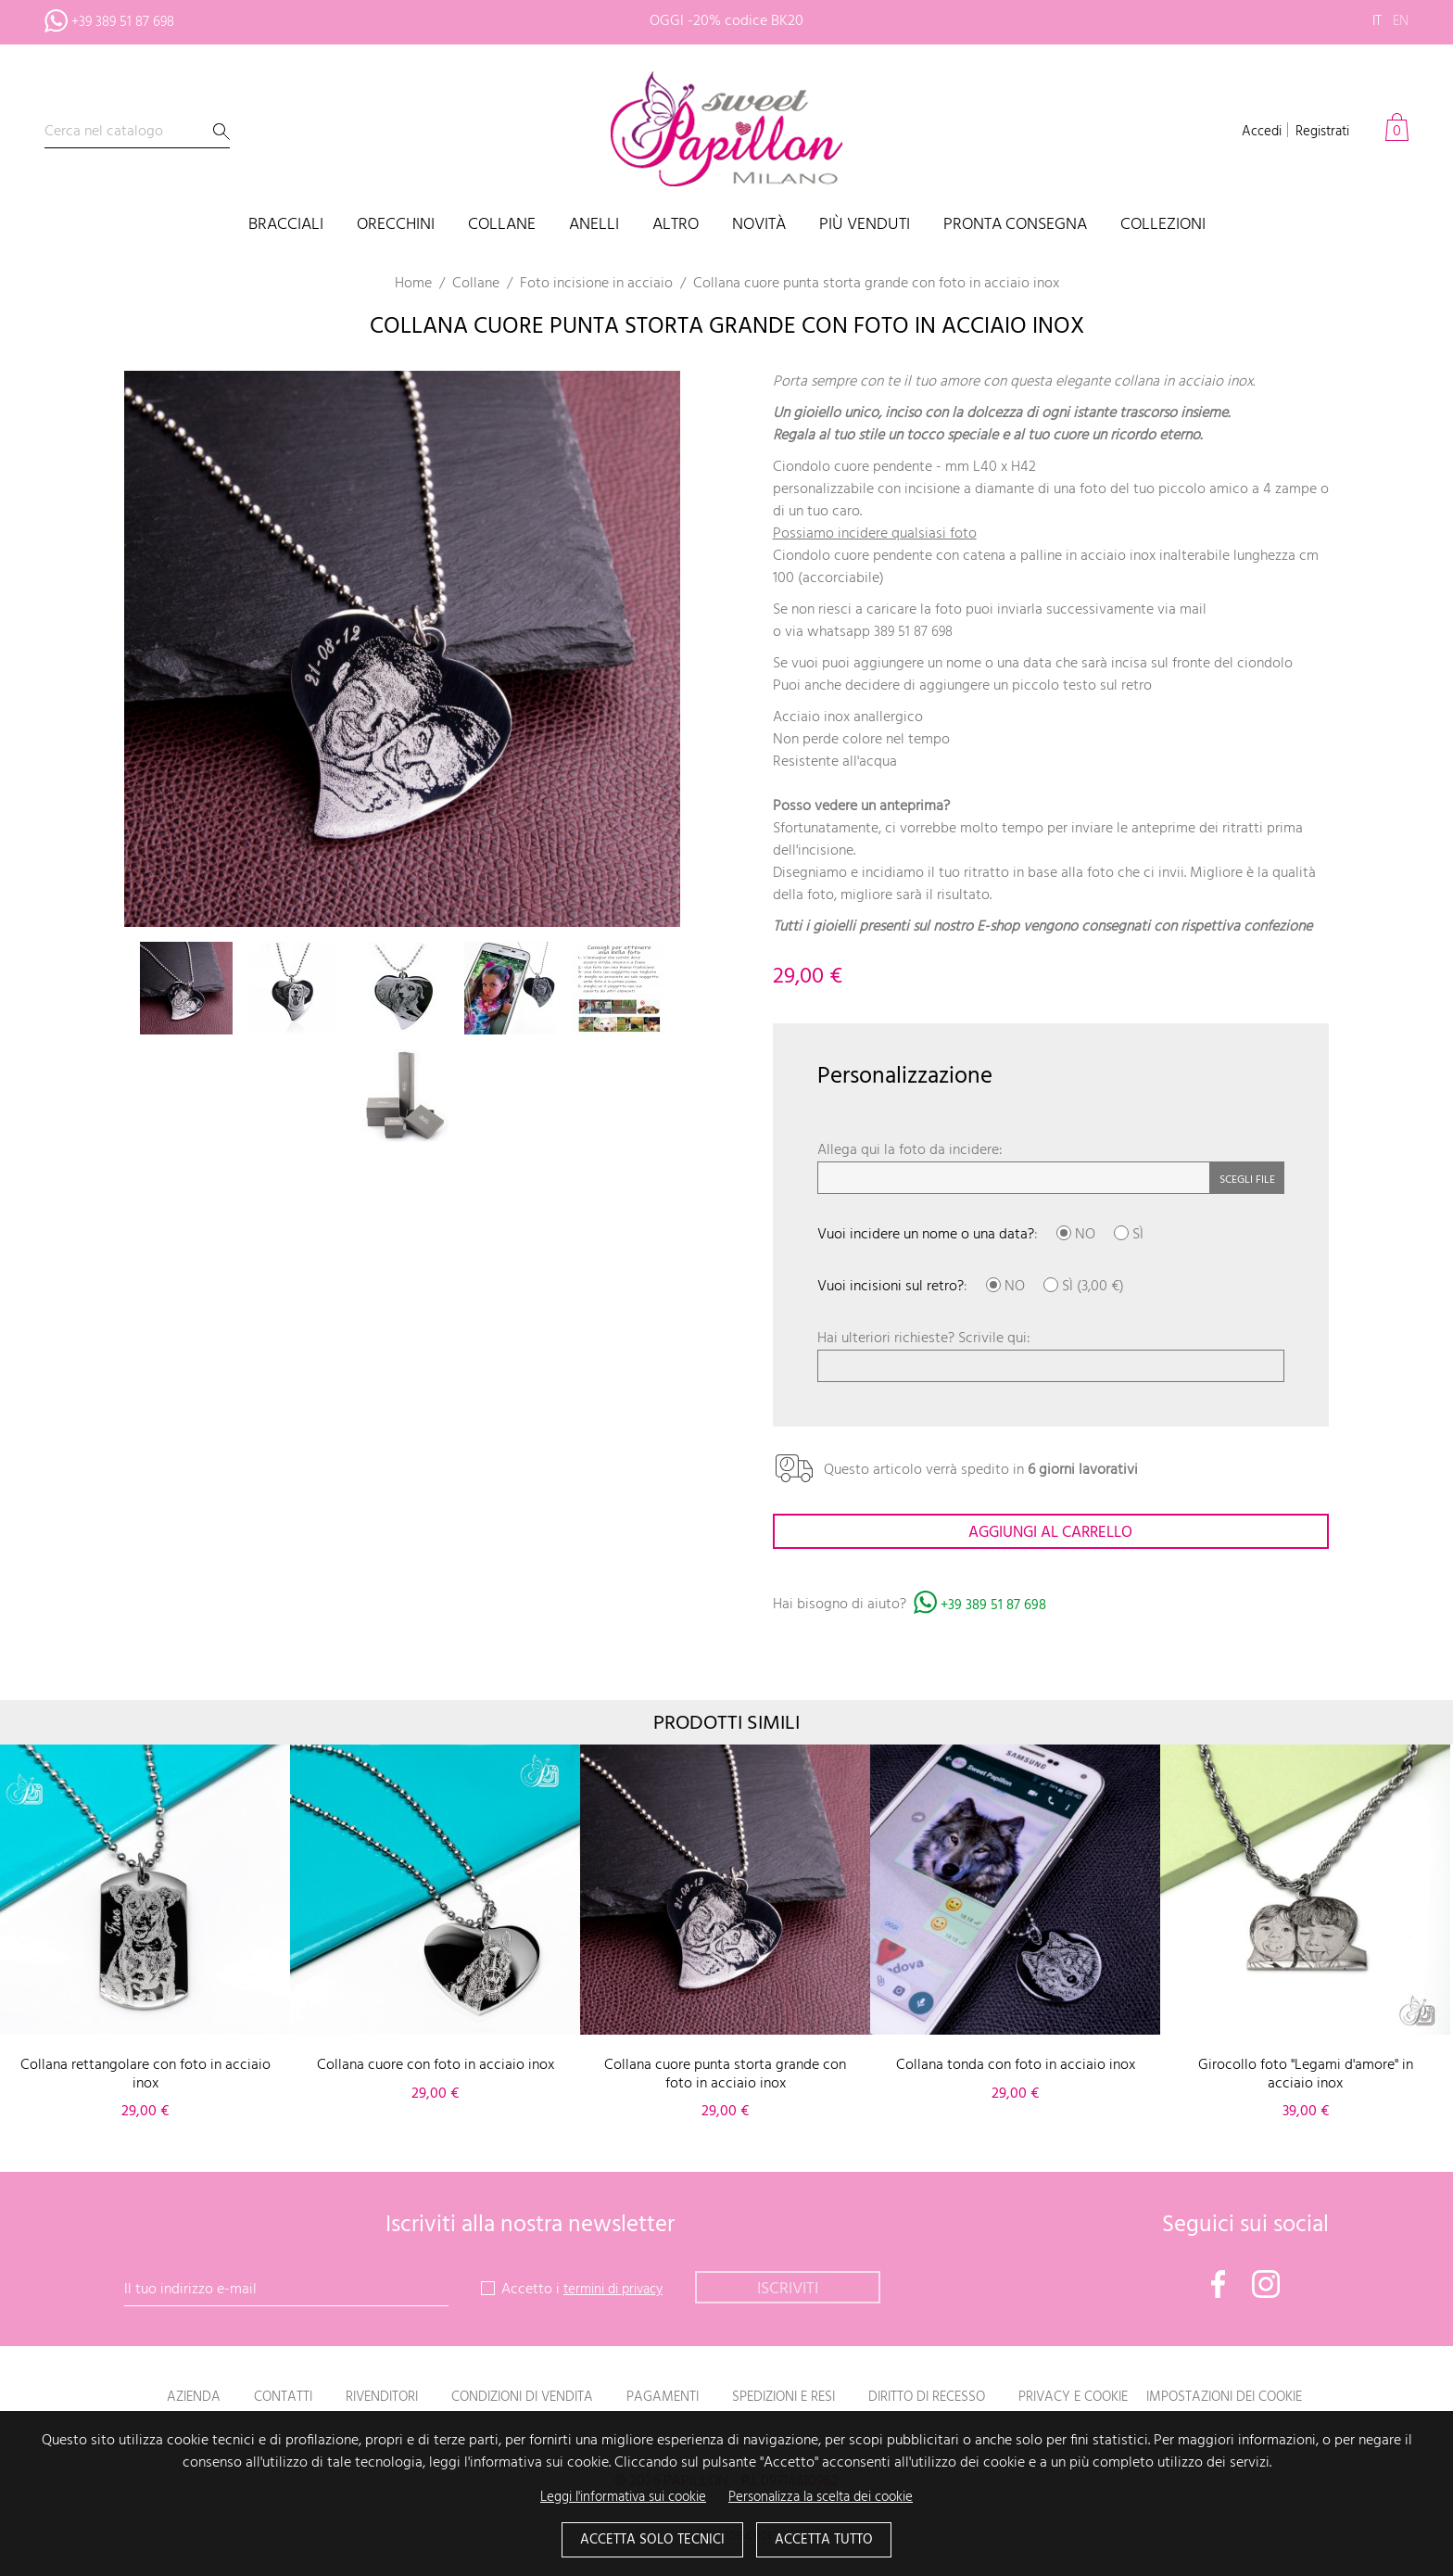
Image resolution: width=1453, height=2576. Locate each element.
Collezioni (1163, 225)
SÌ (1128, 1235)
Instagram (1266, 2286)
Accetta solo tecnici (648, 2540)
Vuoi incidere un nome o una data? (925, 1235)
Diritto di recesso (936, 2399)
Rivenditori (352, 2399)
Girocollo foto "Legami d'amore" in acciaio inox (1305, 2076)
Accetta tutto (829, 2540)
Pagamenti (653, 2399)
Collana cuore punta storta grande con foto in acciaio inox (725, 2076)
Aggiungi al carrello (1051, 1533)
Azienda (154, 2399)
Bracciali (285, 225)
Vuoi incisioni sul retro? (890, 1286)
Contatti (248, 2399)
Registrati (1318, 132)
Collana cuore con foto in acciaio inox (435, 2067)
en (1400, 21)
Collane (502, 225)
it (1375, 21)
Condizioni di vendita (503, 2399)
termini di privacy (618, 2291)
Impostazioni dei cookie (1257, 2399)
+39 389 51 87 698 (995, 1607)
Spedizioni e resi (783, 2399)
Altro (675, 225)
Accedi (1252, 132)
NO (1075, 1235)
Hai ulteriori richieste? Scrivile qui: (923, 1338)
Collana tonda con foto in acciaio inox (1015, 2067)
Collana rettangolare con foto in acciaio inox (145, 2076)
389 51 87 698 (915, 632)
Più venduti (864, 225)
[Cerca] (137, 132)
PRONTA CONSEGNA (1015, 225)
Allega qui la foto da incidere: (910, 1150)
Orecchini (396, 225)
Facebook (1218, 2286)
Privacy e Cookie (1092, 2399)
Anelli (594, 225)
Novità (759, 225)
